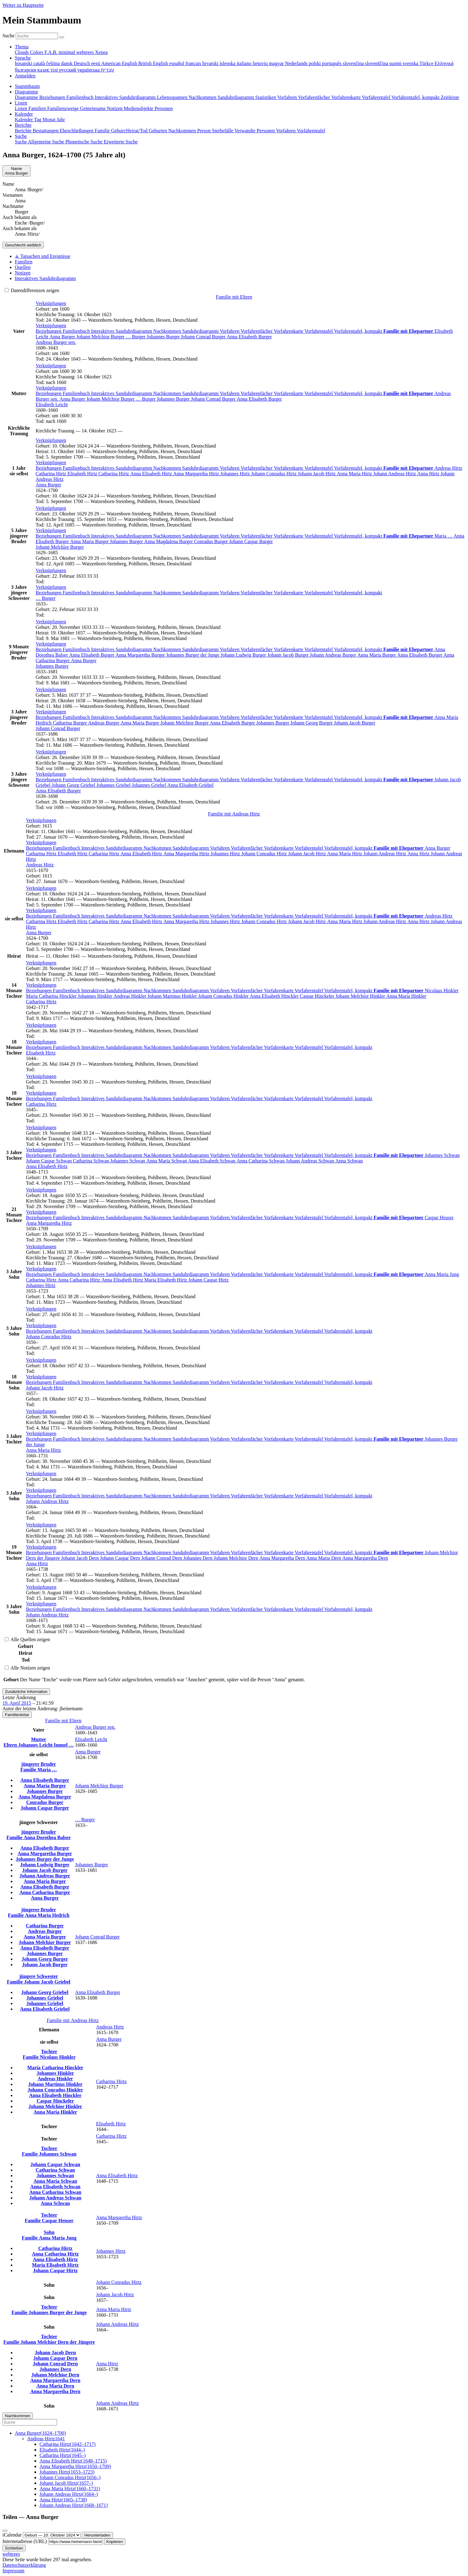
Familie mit (234, 813)
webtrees (11, 2554)
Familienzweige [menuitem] (63, 108)
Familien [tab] (23, 261)
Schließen (14, 2548)
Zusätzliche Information (26, 1691)
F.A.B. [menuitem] (51, 52)
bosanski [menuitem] (24, 63)
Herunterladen (97, 2535)
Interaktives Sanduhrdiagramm (122, 331)
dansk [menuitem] (67, 63)
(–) (40, 2433)
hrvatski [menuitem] (211, 63)
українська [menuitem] (89, 69)
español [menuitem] (177, 63)
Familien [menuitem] (37, 108)
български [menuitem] (26, 69)
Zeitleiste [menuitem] (450, 97)
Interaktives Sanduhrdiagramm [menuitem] (126, 97)
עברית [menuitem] (107, 69)
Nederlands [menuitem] (297, 63)
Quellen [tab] (23, 267)
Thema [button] (21, 46)
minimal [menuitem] (67, 52)
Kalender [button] (24, 114)
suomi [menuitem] (396, 63)
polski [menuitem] (315, 63)
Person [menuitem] (204, 130)
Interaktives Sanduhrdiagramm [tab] (45, 278)
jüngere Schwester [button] (38, 1976)
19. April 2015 (16, 1703)
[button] (51, 303)
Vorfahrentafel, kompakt (358, 331)
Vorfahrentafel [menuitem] (376, 97)
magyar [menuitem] (277, 63)
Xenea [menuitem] (101, 52)
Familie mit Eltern (234, 296)
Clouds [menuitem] (22, 52)
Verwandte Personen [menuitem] (255, 130)
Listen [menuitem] (21, 108)
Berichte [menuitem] (24, 130)
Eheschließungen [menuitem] (77, 130)
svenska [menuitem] (411, 63)
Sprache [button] (23, 57)
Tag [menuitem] (38, 119)
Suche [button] (21, 136)
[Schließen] (4, 2531)
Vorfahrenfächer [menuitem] (314, 97)
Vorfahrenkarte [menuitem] (346, 97)
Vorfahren (230, 331)
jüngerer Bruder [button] (38, 1764)
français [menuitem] (193, 63)
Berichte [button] (23, 125)
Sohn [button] (49, 2232)
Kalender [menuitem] (24, 119)
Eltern (10, 1745)
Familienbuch (77, 331)
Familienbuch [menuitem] (80, 97)
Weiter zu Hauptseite (23, 5)
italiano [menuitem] (245, 63)
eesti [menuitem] (96, 63)
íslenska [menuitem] (228, 63)
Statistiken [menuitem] (266, 97)
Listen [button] (21, 102)
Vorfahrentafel (319, 331)
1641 (46, 2438)
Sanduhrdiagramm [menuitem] (236, 97)
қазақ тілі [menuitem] (48, 69)
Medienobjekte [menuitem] (139, 108)
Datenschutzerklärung (24, 2565)
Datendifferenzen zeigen (32, 290)
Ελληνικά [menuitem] (444, 63)
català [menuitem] (39, 63)
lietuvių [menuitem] (261, 63)
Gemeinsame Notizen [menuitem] (102, 108)
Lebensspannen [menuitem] (173, 97)
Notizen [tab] (23, 272)
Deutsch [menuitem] (82, 63)
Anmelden (25, 75)
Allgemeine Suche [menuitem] (46, 141)
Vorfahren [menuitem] (287, 97)
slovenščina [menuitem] (377, 63)
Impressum (13, 2570)
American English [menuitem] (119, 63)
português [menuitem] (332, 63)
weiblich (23, 245)
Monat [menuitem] (50, 119)
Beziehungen (49, 331)
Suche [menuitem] (21, 141)
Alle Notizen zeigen (27, 1667)
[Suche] (61, 37)
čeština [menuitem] (53, 63)
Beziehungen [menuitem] (53, 97)
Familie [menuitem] (103, 130)
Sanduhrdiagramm (201, 331)
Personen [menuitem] (164, 108)
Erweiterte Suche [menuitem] (121, 141)
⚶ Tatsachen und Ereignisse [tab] (42, 256)
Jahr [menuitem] (61, 119)
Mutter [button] (38, 1739)
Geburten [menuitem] (158, 130)
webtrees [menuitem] (85, 52)
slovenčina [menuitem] (354, 63)
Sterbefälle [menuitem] (223, 130)
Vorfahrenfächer (257, 331)
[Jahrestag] (52, 2535)
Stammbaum (27, 86)
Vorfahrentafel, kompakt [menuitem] (416, 97)
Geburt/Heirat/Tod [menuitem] (130, 130)
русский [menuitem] (68, 69)
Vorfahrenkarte (289, 331)
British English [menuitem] (153, 63)
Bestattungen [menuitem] (46, 130)
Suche (8, 35)
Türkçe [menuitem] (426, 63)
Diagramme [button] (26, 91)
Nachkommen (167, 331)
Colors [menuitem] (37, 52)
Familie (29, 1769)
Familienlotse (17, 1714)
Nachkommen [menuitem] (202, 97)
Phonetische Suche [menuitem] (84, 141)
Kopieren (114, 2541)
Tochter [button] (49, 2051)
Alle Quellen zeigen (27, 1639)
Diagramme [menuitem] (27, 97)
